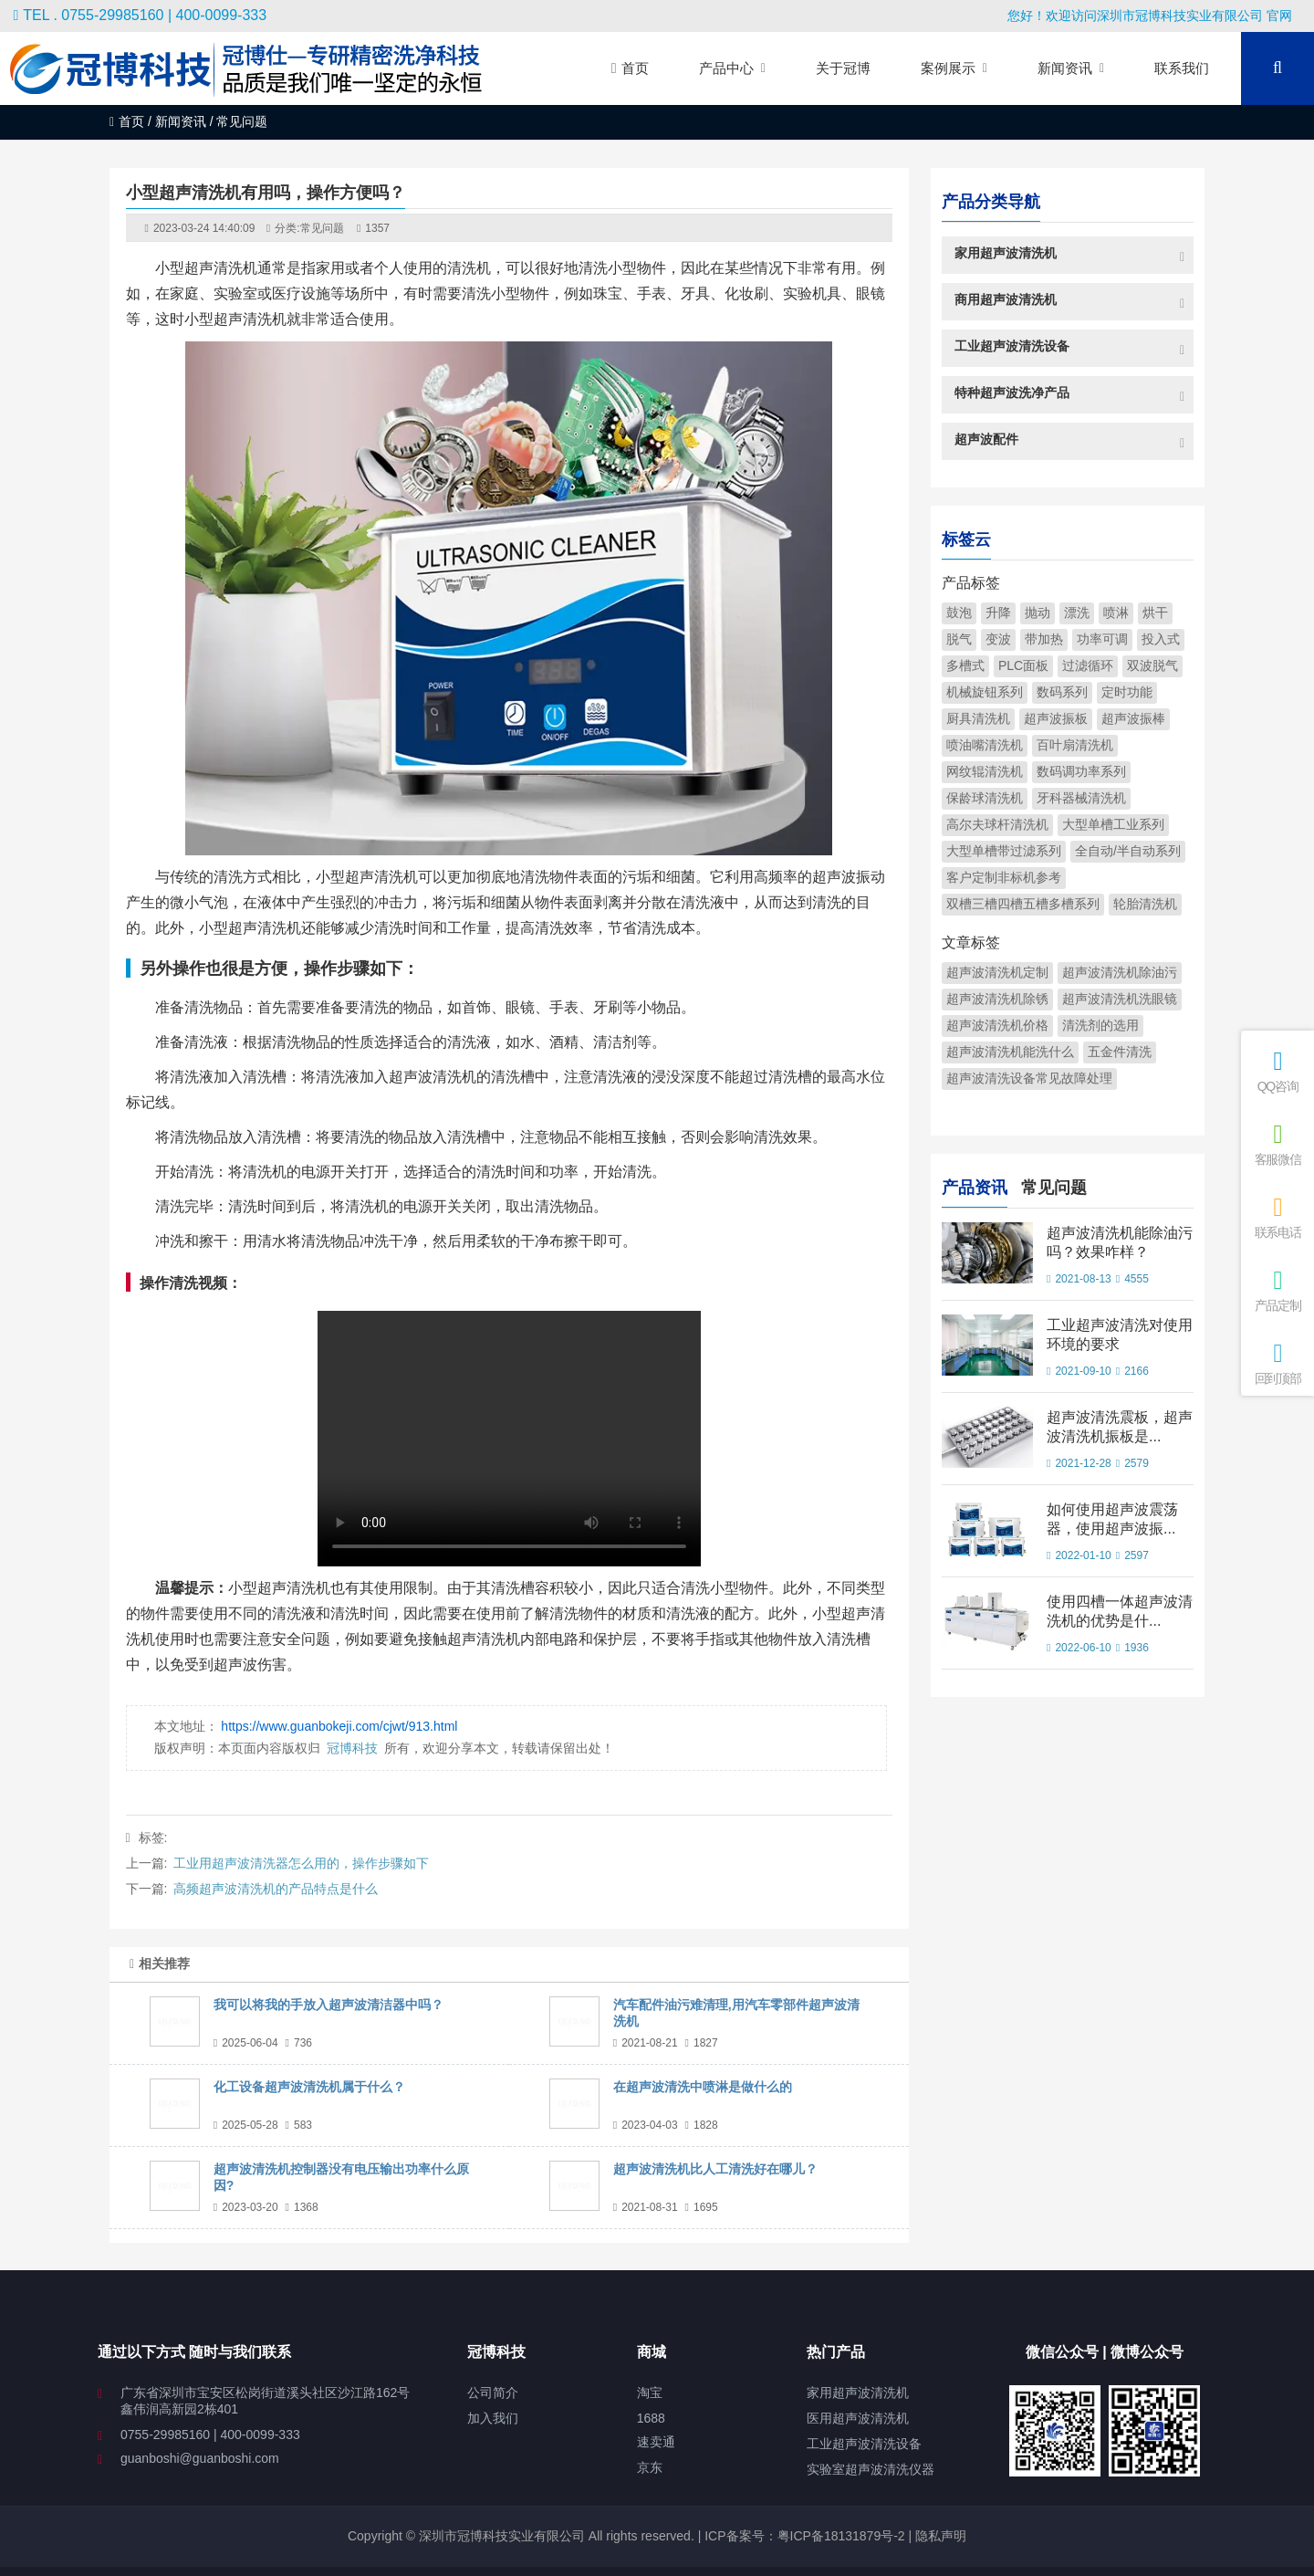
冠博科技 (352, 1748)
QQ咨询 (1277, 1071)
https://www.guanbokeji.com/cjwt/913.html (339, 1726)
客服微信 (1277, 1144)
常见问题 (322, 228)
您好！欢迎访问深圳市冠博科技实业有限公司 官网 (1149, 15)
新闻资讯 (180, 121)
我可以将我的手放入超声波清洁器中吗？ (328, 2004)
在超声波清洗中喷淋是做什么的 (702, 2086)
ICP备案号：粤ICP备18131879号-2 (802, 2536)
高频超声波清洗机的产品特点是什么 (275, 1888)
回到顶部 (1277, 1363)
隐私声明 (940, 2536)
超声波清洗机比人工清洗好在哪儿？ (715, 2169)
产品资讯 (974, 1185)
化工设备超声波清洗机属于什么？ (309, 2086)
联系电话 (1277, 1217)
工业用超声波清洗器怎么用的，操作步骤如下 (301, 1863)
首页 (127, 121)
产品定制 (1277, 1290)
